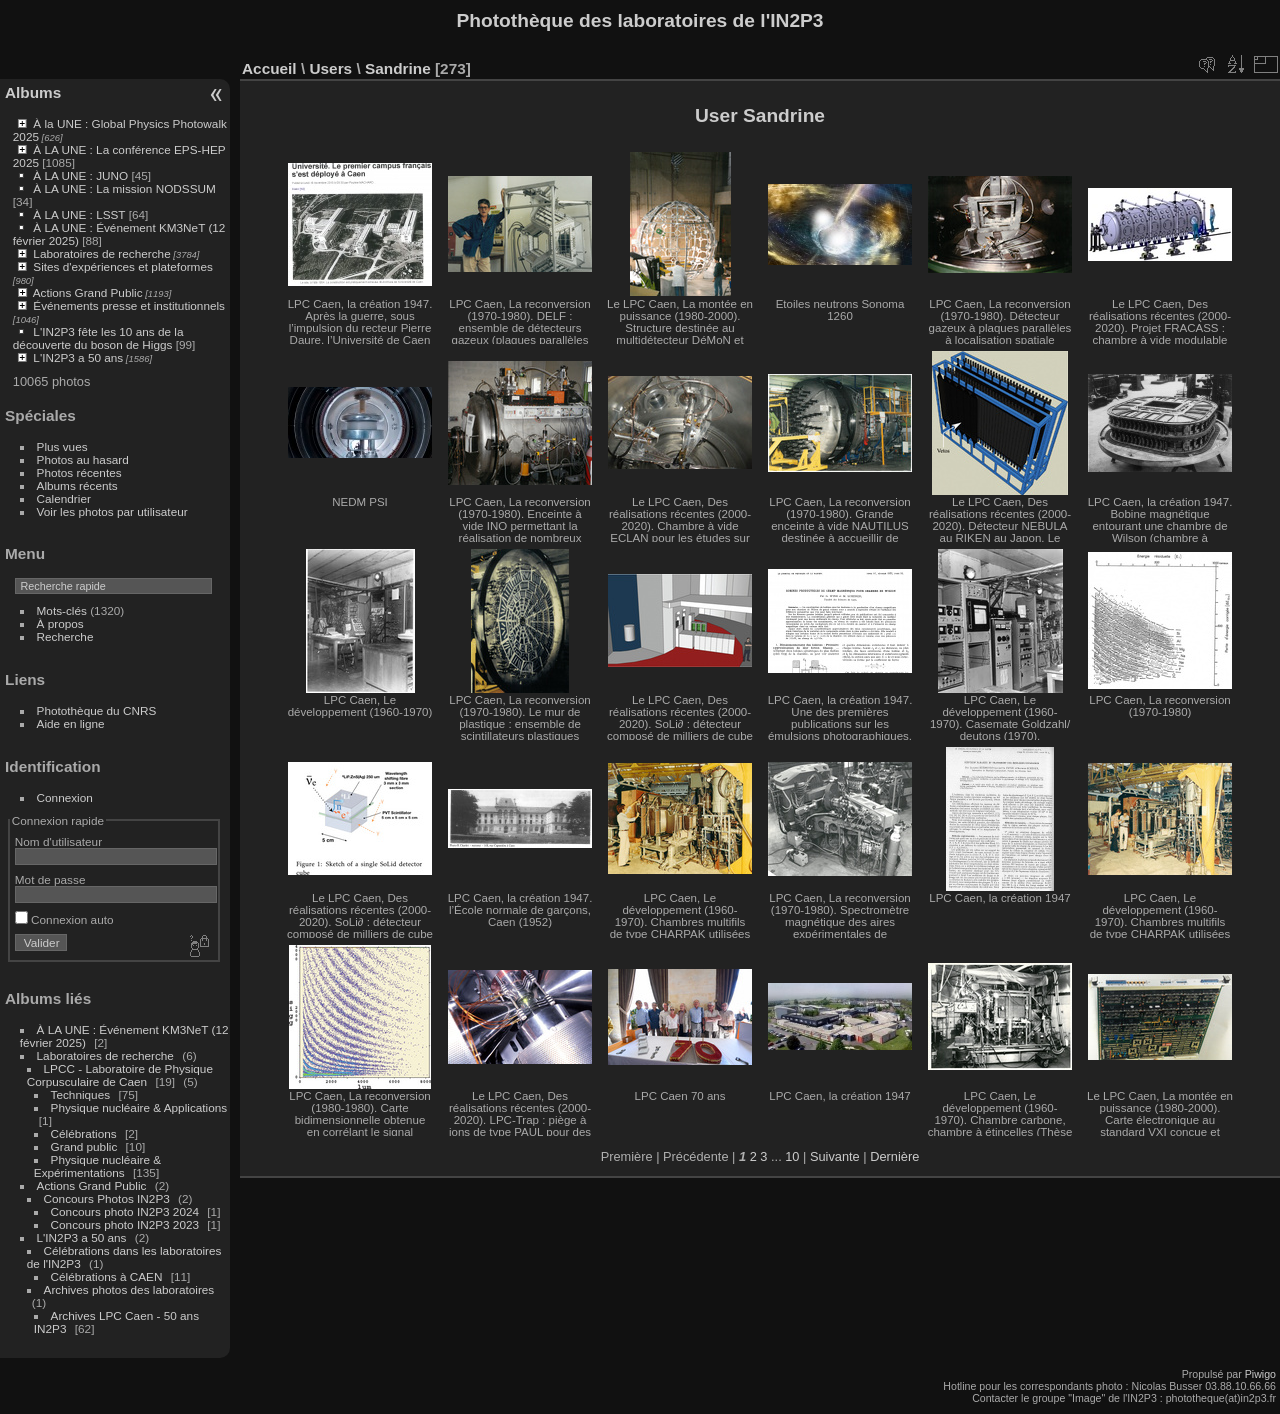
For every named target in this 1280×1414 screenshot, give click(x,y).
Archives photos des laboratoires (129, 1289)
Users (330, 68)
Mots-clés (62, 610)
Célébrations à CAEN (107, 1276)
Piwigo (1260, 1374)
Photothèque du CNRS (97, 710)
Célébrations (84, 1133)
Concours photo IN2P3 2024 (125, 1211)
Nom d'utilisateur (58, 841)
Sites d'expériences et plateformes (122, 266)
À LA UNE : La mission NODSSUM (124, 188)
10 (792, 1156)
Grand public (84, 1146)
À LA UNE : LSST (79, 214)
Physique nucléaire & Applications (139, 1107)
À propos (60, 623)
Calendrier (64, 498)
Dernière (894, 1156)
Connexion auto (64, 919)
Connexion (65, 797)
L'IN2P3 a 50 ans (78, 357)
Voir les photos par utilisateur (112, 511)
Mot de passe (50, 879)
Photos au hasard (83, 459)
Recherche (65, 636)
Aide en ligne (71, 723)
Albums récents (77, 485)
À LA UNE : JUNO (82, 175)
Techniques (81, 1094)
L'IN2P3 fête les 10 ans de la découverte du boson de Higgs (98, 338)
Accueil (269, 68)
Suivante (835, 1156)
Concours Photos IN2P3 (107, 1198)
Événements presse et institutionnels (129, 305)
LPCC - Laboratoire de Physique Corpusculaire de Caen (120, 1075)
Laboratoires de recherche (101, 253)
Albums (33, 92)
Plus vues (62, 446)
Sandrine (398, 68)
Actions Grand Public (88, 292)
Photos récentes (79, 472)
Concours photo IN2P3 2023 (125, 1224)
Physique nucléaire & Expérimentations (97, 1166)
